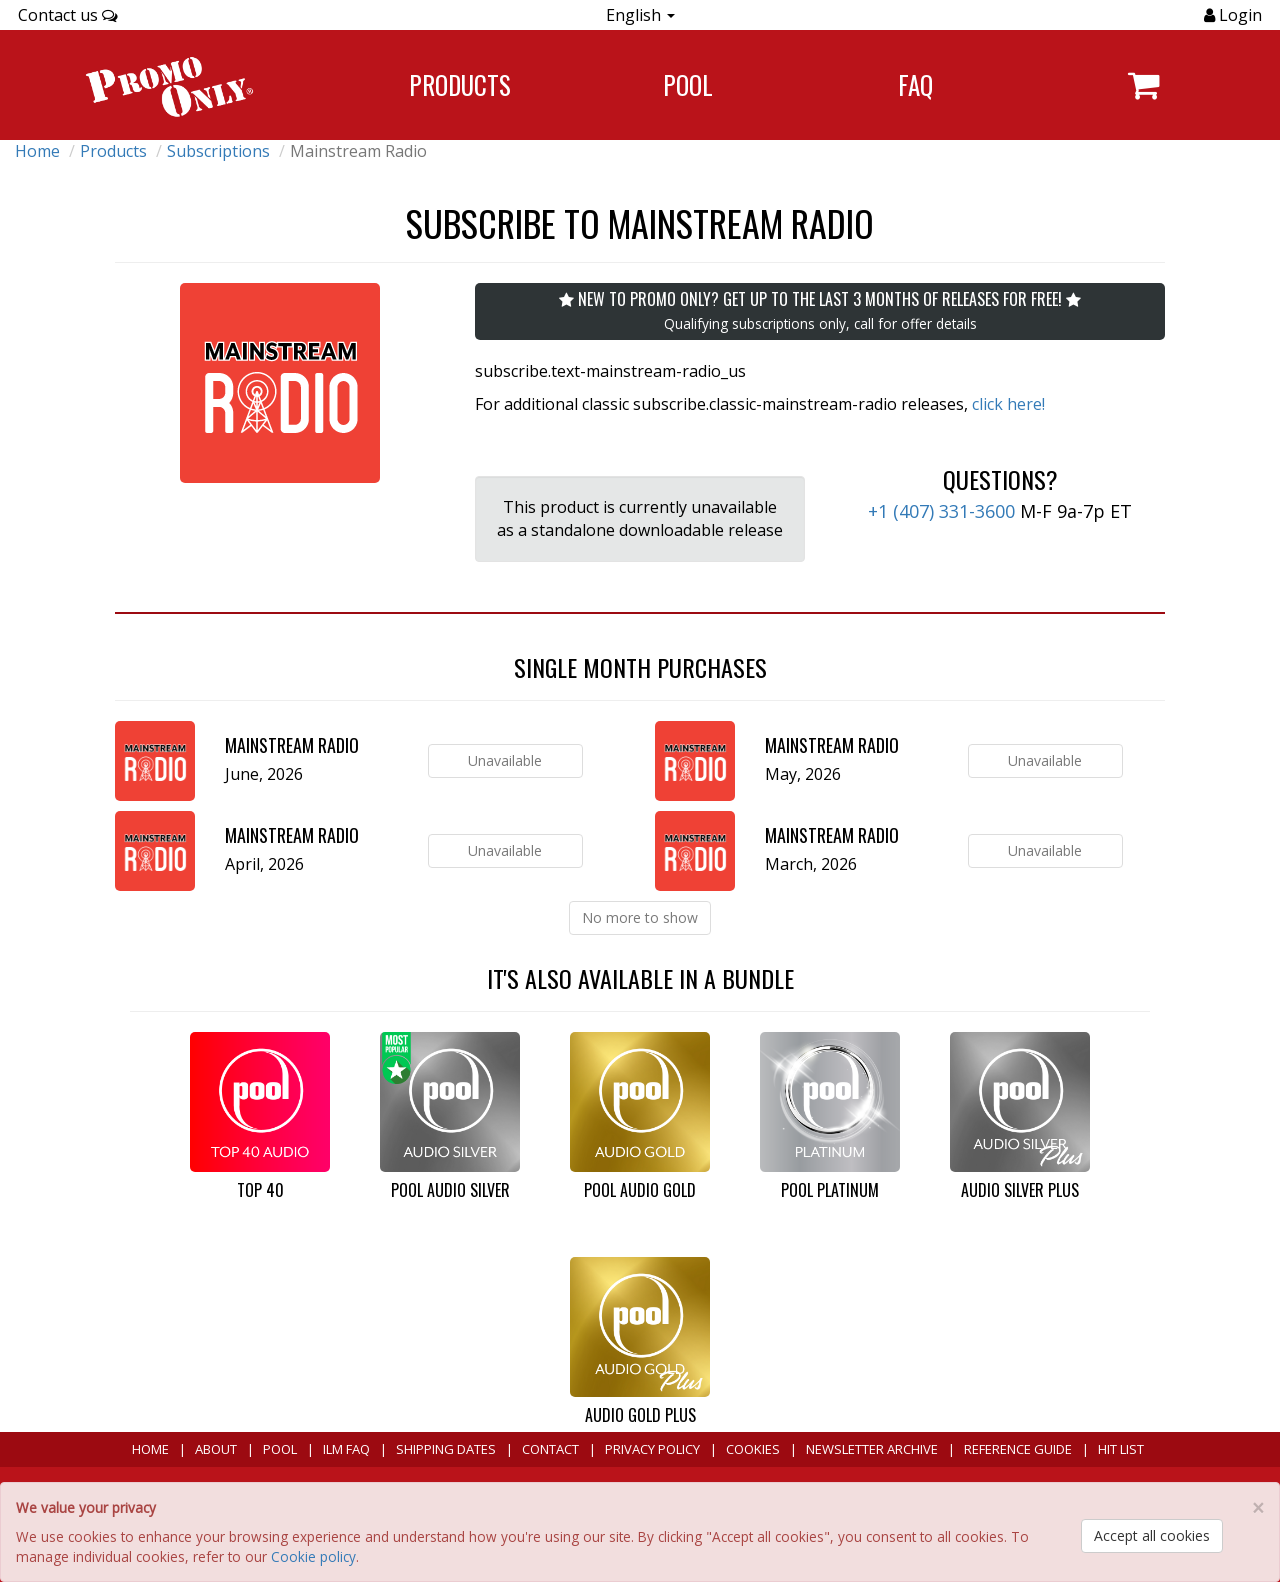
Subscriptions (218, 151)
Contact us (68, 15)
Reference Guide (1018, 1449)
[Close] (1258, 1508)
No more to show (640, 917)
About (216, 1449)
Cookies (753, 1449)
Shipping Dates (446, 1449)
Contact (550, 1449)
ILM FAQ (346, 1449)
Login (1238, 15)
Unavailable (505, 760)
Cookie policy (313, 1556)
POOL (280, 1449)
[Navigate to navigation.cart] (1143, 85)
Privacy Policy (652, 1449)
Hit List (1121, 1449)
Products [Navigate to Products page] (460, 84)
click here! (1008, 404)
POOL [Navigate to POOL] (688, 84)
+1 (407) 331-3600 (941, 511)
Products (113, 151)
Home (37, 151)
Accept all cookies (1152, 1535)
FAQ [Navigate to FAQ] (915, 84)
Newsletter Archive (872, 1449)
